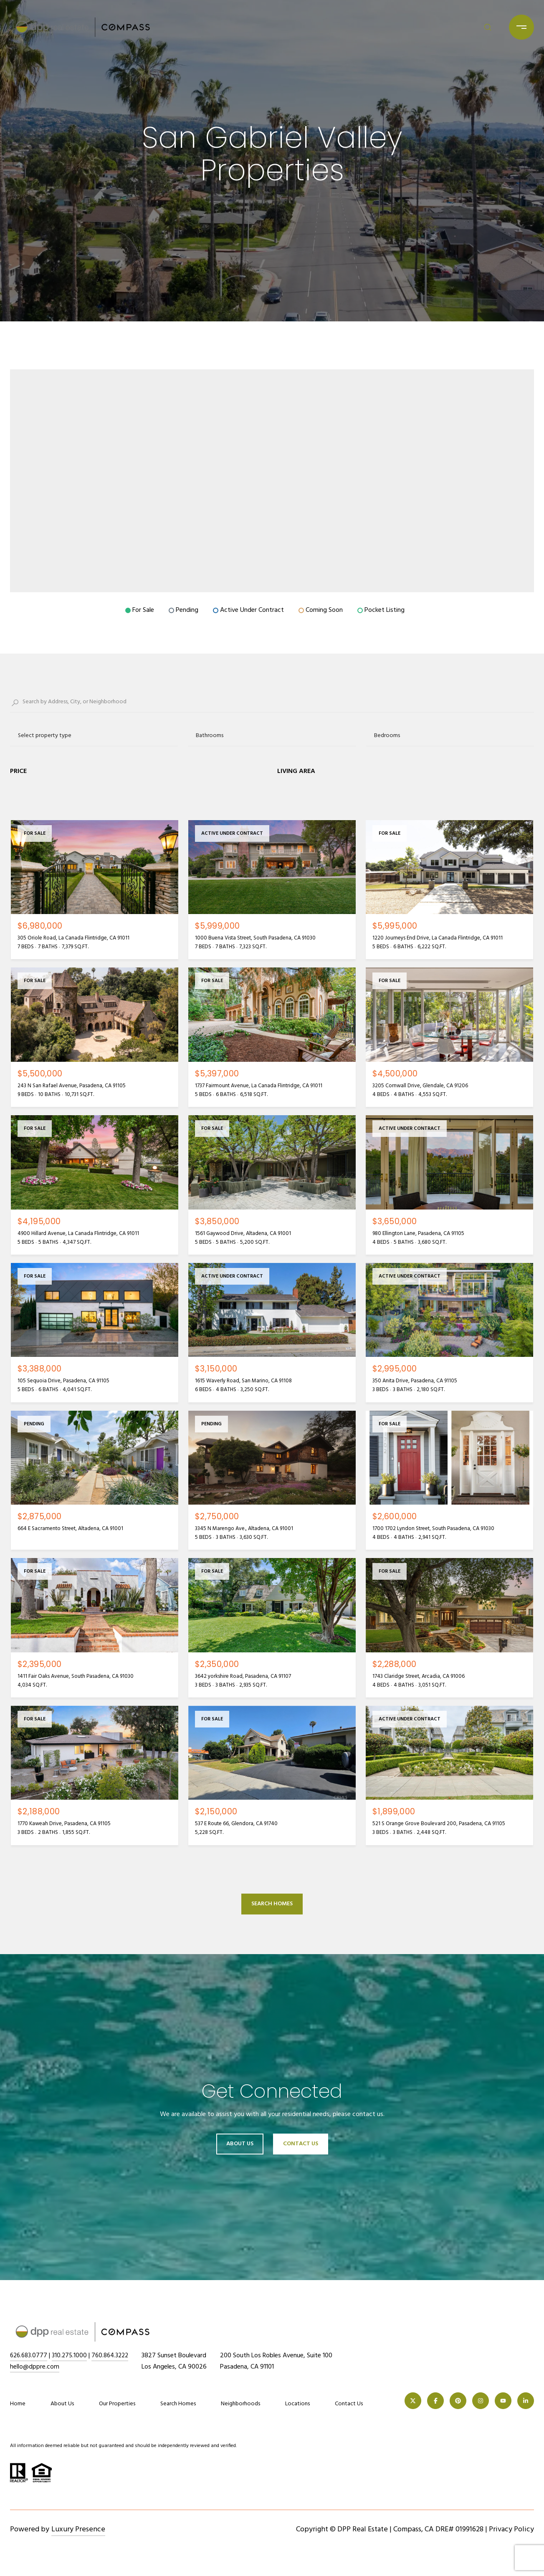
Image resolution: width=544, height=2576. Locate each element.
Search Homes (272, 1904)
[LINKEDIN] (525, 2400)
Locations (297, 2404)
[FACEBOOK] (435, 2400)
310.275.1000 (72, 2355)
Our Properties (117, 2404)
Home (17, 2404)
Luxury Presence (78, 2529)
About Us (239, 2144)
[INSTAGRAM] (480, 2400)
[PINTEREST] (458, 2400)
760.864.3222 (114, 2355)
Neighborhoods (240, 2404)
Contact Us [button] (300, 2144)
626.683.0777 (29, 2355)
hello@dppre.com (35, 2366)
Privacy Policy (511, 2529)
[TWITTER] (413, 2400)
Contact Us (349, 2404)
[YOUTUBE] (503, 2400)
